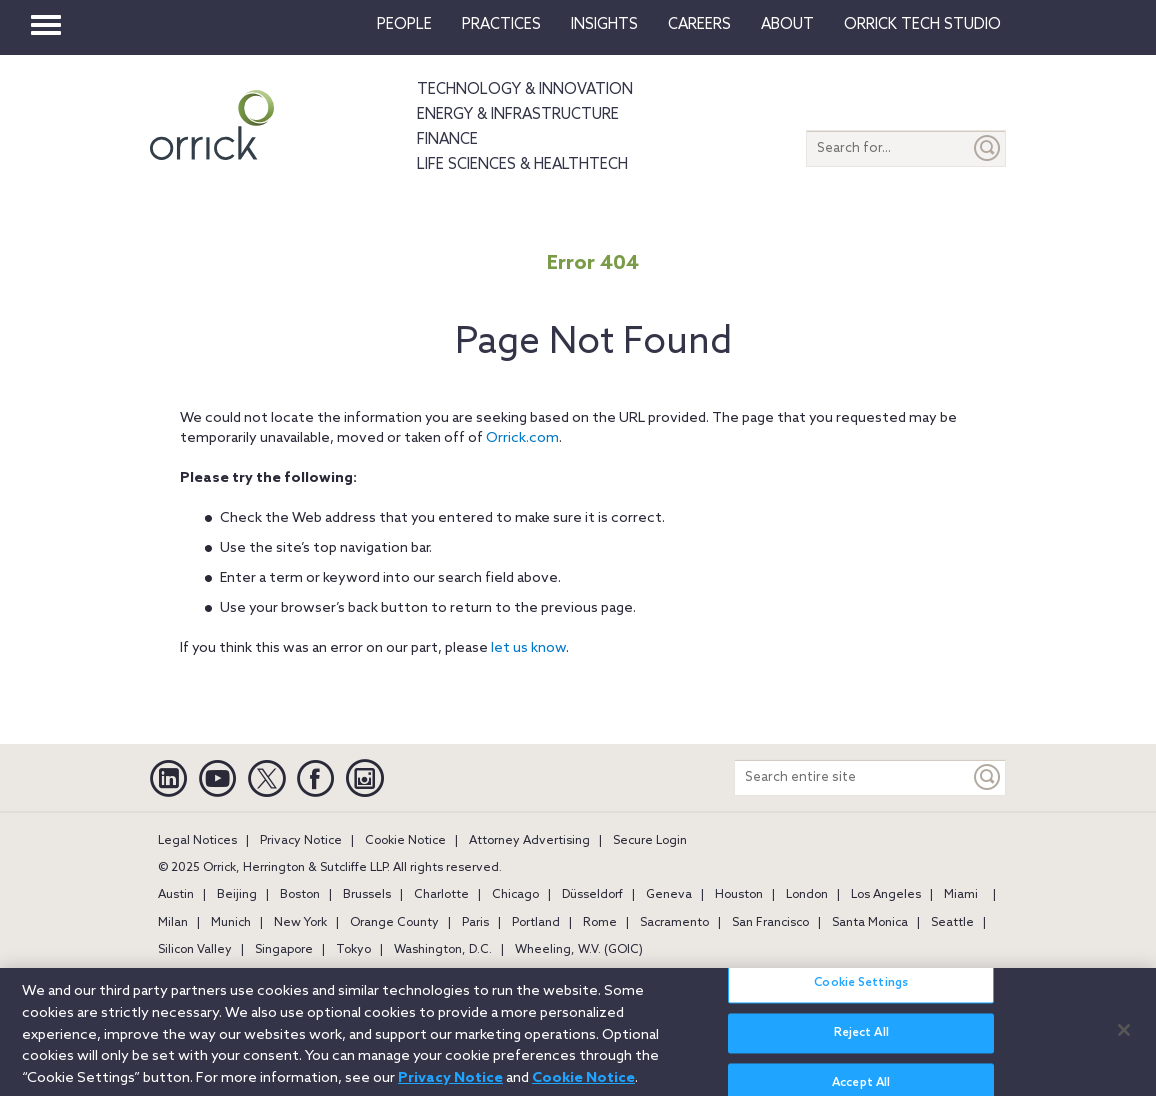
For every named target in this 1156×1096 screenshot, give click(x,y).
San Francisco (770, 923)
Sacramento (674, 923)
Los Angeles (886, 895)
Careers (699, 25)
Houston (739, 895)
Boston (300, 895)
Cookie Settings (861, 994)
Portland (536, 923)
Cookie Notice (405, 841)
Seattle (952, 923)
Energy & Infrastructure (518, 115)
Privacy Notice (301, 841)
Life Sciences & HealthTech (522, 165)
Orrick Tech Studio (922, 25)
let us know (528, 648)
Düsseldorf (592, 895)
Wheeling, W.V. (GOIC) (579, 950)
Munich (231, 923)
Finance (447, 140)
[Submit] (988, 148)
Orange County (394, 923)
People (404, 25)
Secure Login (650, 841)
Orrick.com (522, 438)
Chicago (515, 895)
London (807, 895)
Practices (501, 25)
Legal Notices (197, 841)
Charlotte (441, 895)
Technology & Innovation (525, 90)
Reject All (861, 1044)
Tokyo (353, 950)
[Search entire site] (852, 777)
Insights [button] (604, 25)
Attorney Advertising (529, 841)
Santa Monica (870, 923)
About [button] (787, 25)
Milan (173, 923)
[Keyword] (988, 777)
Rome (600, 923)
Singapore (284, 950)
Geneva (669, 895)
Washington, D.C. (443, 950)
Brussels (367, 895)
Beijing (237, 895)
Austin (176, 895)
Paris (475, 923)
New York (300, 923)
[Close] (1124, 1040)
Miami (961, 895)
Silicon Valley (195, 950)
